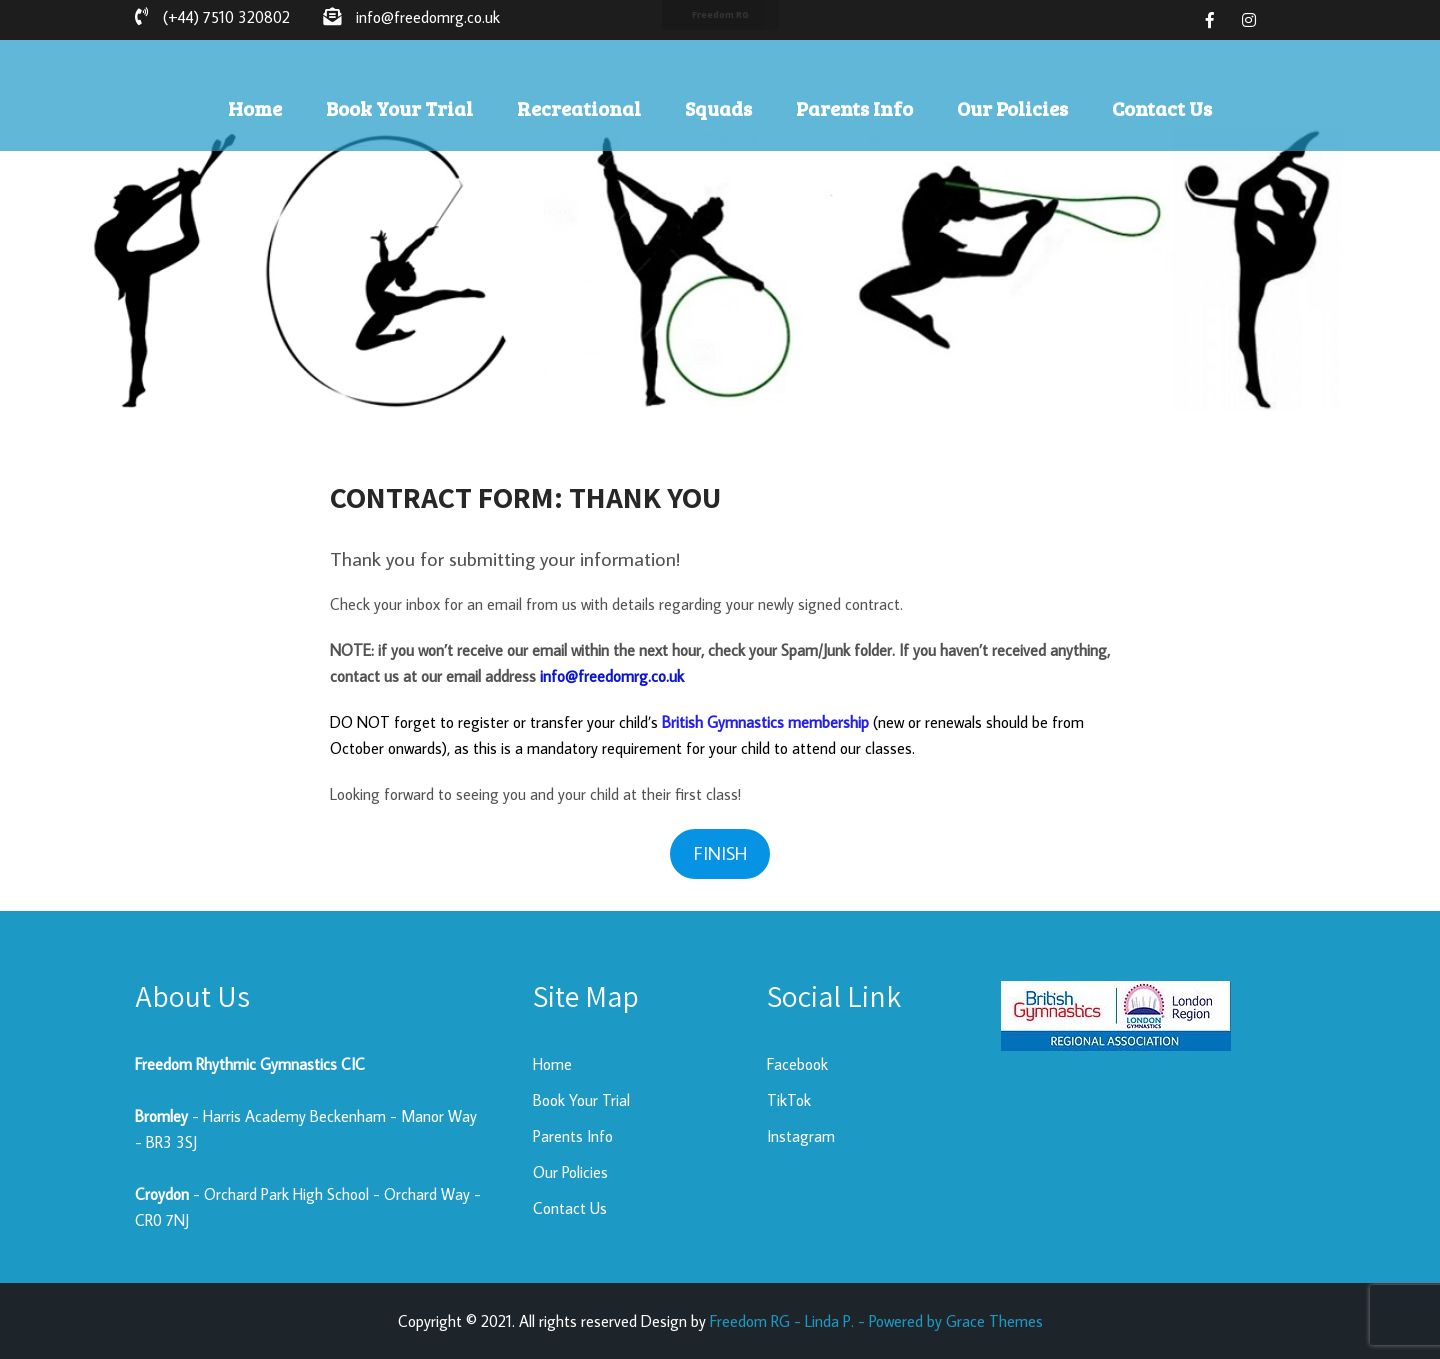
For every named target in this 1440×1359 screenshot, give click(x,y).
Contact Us (1162, 108)
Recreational (579, 108)
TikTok (789, 1100)
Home (255, 108)
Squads (718, 108)
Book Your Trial (399, 108)
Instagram (801, 1136)
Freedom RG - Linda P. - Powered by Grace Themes (876, 1321)
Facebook (797, 1064)
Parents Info (854, 108)
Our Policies (1012, 108)
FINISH (720, 853)
